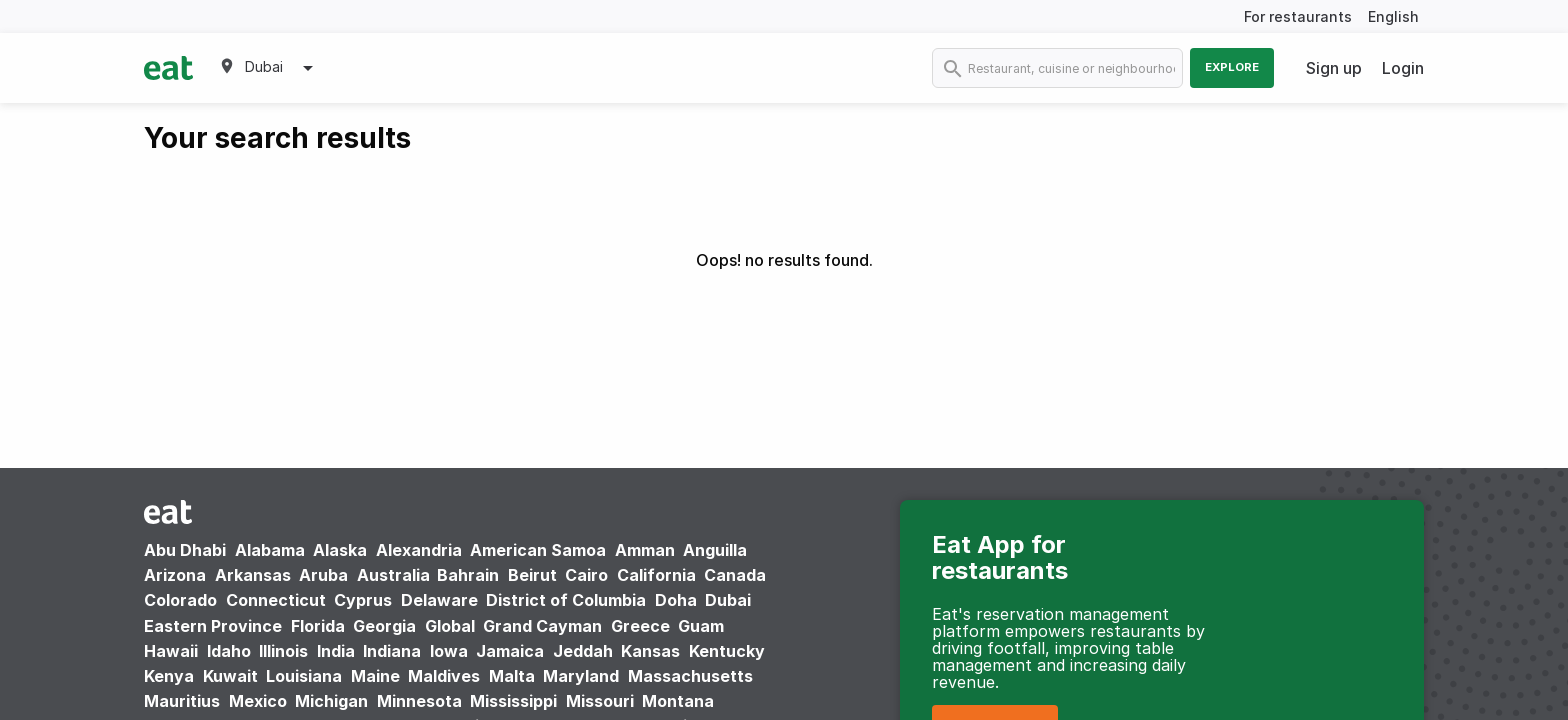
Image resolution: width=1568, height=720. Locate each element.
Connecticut (276, 600)
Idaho (229, 651)
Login (1403, 68)
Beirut (532, 575)
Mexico (258, 701)
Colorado (180, 600)
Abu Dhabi (185, 550)
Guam (701, 626)
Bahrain (468, 575)
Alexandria (419, 550)
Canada (735, 575)
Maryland (581, 676)
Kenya (169, 676)
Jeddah (583, 651)
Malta (512, 676)
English (1393, 16)
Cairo (586, 575)
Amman (645, 550)
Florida (318, 626)
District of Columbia (566, 600)
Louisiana (304, 676)
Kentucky (727, 651)
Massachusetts (690, 676)
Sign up (1334, 68)
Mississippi (513, 701)
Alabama (270, 550)
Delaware (439, 600)
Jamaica (510, 651)
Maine (375, 676)
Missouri (600, 701)
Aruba (323, 575)
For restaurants (1298, 16)
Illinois (283, 651)
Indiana (392, 651)
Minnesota (419, 701)
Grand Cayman (542, 626)
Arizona (175, 575)
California (656, 575)
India (336, 651)
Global (450, 626)
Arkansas (253, 575)
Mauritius (182, 701)
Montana (678, 701)
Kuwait (230, 676)
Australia (395, 575)
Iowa (449, 651)
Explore (1232, 67)
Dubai (728, 600)
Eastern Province (213, 626)
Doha (676, 600)
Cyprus (363, 600)
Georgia (384, 626)
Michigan (331, 701)
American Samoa (538, 550)
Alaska (340, 550)
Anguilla (715, 550)
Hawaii (171, 651)
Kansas (650, 651)
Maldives (444, 676)
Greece (640, 626)
